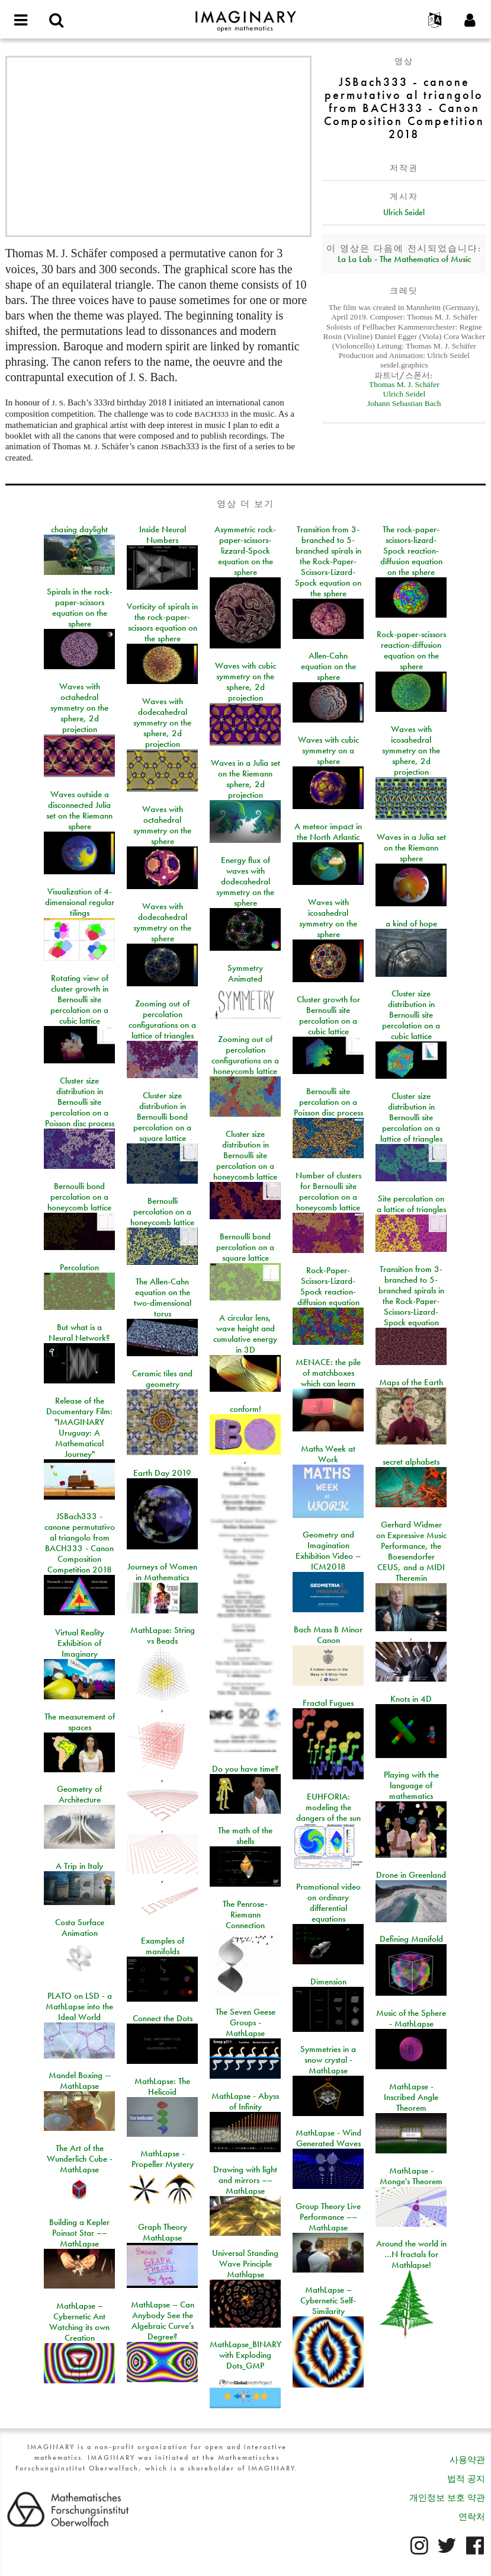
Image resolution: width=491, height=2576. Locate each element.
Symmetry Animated (245, 973)
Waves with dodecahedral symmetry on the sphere (162, 922)
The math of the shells (245, 1835)
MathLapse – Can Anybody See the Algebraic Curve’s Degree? (162, 2320)
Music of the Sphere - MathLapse (411, 2018)
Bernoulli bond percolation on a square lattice (245, 1247)
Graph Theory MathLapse (162, 2232)
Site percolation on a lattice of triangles (411, 1204)
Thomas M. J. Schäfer (404, 384)
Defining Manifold (411, 1938)
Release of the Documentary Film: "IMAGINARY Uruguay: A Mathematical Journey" (79, 1427)
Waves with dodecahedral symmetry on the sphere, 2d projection (162, 722)
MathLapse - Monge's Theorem (411, 2176)
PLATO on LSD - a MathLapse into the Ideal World (79, 2006)
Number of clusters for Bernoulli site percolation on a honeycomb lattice (328, 1191)
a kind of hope (411, 923)
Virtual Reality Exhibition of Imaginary (79, 1643)
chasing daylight (79, 529)
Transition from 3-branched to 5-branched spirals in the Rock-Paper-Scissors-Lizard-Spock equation (411, 1296)
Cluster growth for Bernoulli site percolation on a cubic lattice (328, 1015)
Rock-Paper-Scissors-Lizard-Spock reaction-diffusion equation (328, 1286)
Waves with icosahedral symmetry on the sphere (328, 918)
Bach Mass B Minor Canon (328, 1634)
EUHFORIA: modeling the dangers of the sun (328, 1807)
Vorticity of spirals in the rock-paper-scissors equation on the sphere (162, 622)
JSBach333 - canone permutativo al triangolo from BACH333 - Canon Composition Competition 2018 (79, 1543)
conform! (245, 1409)
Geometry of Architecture (79, 1794)
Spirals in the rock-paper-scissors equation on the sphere (80, 607)
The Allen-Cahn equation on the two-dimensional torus (162, 1297)
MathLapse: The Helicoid (162, 2086)
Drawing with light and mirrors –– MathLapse (245, 2180)
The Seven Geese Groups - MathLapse (245, 2022)
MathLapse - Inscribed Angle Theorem (411, 2097)
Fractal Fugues (328, 1703)
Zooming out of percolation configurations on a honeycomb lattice (245, 1055)
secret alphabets (411, 1461)
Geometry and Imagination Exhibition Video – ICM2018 (328, 1550)
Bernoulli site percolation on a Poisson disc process (328, 1102)
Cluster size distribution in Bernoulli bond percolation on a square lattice (162, 1116)
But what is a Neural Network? (79, 1332)
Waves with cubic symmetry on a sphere (328, 750)
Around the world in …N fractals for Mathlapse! (411, 2254)
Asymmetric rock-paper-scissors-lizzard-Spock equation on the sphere (245, 550)
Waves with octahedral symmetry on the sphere (162, 825)
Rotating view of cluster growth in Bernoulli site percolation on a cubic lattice (79, 999)
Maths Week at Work (328, 1454)
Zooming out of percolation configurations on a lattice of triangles (162, 1019)
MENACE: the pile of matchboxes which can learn (328, 1373)
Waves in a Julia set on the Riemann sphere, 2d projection (245, 779)
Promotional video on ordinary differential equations (328, 1902)
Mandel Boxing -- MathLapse (80, 2080)
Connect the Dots (162, 2018)
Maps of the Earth (411, 1382)
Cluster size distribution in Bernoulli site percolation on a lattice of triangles (411, 1117)
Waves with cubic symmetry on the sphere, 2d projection (245, 681)
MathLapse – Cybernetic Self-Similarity (328, 2300)
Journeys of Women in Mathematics (162, 1572)
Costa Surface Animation (79, 1927)
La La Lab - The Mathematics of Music (404, 259)
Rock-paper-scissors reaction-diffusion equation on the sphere (411, 650)
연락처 (471, 2516)
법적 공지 (466, 2478)
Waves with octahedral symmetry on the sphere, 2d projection (79, 707)
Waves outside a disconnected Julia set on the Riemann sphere (79, 810)
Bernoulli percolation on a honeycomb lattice (162, 1212)
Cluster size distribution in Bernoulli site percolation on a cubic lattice (411, 1014)
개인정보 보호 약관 (447, 2497)
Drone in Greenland (411, 1874)
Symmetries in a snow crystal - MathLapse (328, 2060)
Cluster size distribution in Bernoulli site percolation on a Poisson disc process (79, 1102)
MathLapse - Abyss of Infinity (245, 2101)
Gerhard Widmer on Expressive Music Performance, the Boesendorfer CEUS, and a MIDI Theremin (411, 1551)
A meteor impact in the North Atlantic (328, 831)
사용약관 (467, 2459)
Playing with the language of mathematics (411, 1785)
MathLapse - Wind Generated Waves (328, 2138)
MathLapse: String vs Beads (162, 1635)
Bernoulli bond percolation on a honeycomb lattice (79, 1197)
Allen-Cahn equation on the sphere (328, 666)
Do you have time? (245, 1768)
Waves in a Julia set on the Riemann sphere (411, 848)
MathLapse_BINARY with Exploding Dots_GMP (245, 2355)
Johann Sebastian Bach (404, 403)
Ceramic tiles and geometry (162, 1378)
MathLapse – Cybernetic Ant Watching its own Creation (79, 2321)
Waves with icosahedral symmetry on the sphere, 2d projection (411, 750)
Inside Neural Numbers (162, 534)
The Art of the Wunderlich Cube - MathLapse (80, 2159)
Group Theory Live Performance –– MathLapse (328, 2217)
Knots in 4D (411, 1698)
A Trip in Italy (79, 1866)
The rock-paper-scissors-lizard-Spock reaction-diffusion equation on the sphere (411, 550)
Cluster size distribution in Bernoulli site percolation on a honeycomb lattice (245, 1155)
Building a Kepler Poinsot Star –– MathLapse (79, 2233)
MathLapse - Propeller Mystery (162, 2158)
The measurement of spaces (79, 1722)
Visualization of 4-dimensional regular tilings (79, 902)
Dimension (328, 1981)
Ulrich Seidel (404, 212)
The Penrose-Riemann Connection (245, 1915)
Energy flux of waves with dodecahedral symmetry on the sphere (245, 881)
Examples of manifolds (162, 1946)
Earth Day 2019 (162, 1473)
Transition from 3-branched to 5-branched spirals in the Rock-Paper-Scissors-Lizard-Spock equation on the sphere (328, 561)
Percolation (79, 1267)
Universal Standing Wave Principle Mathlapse (245, 2264)
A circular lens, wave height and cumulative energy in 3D (245, 1333)
